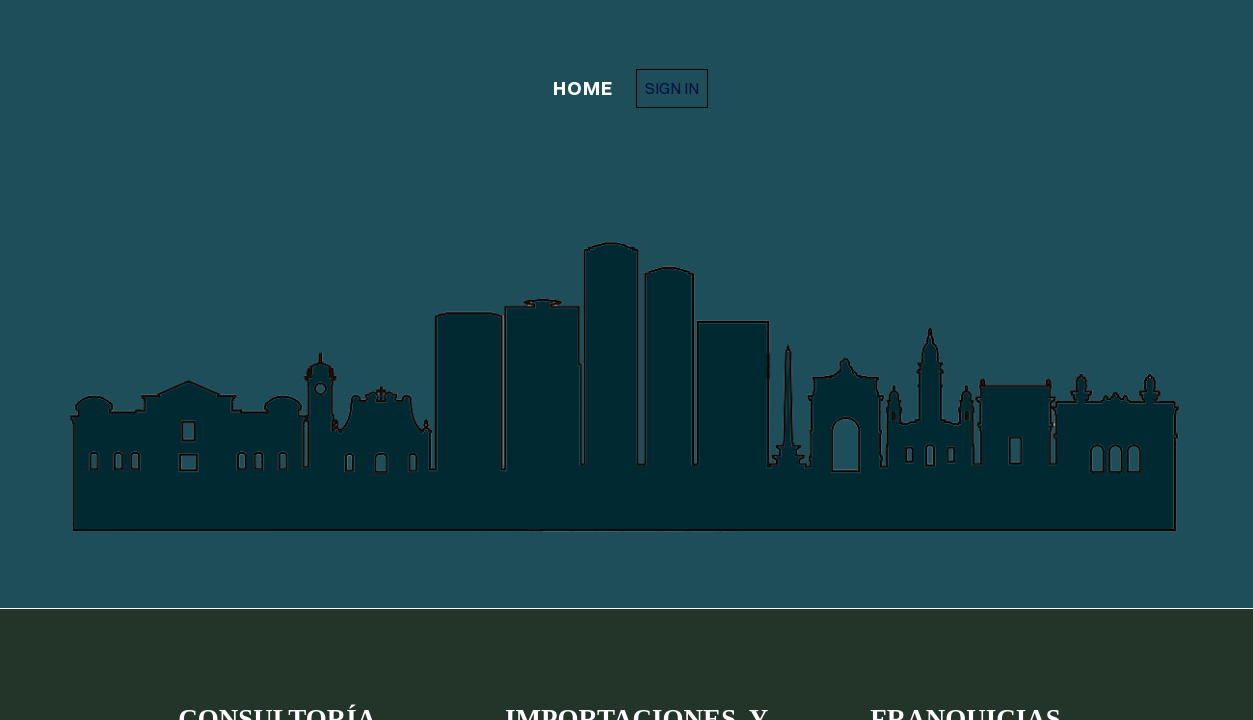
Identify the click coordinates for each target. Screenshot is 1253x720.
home (583, 88)
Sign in (672, 88)
